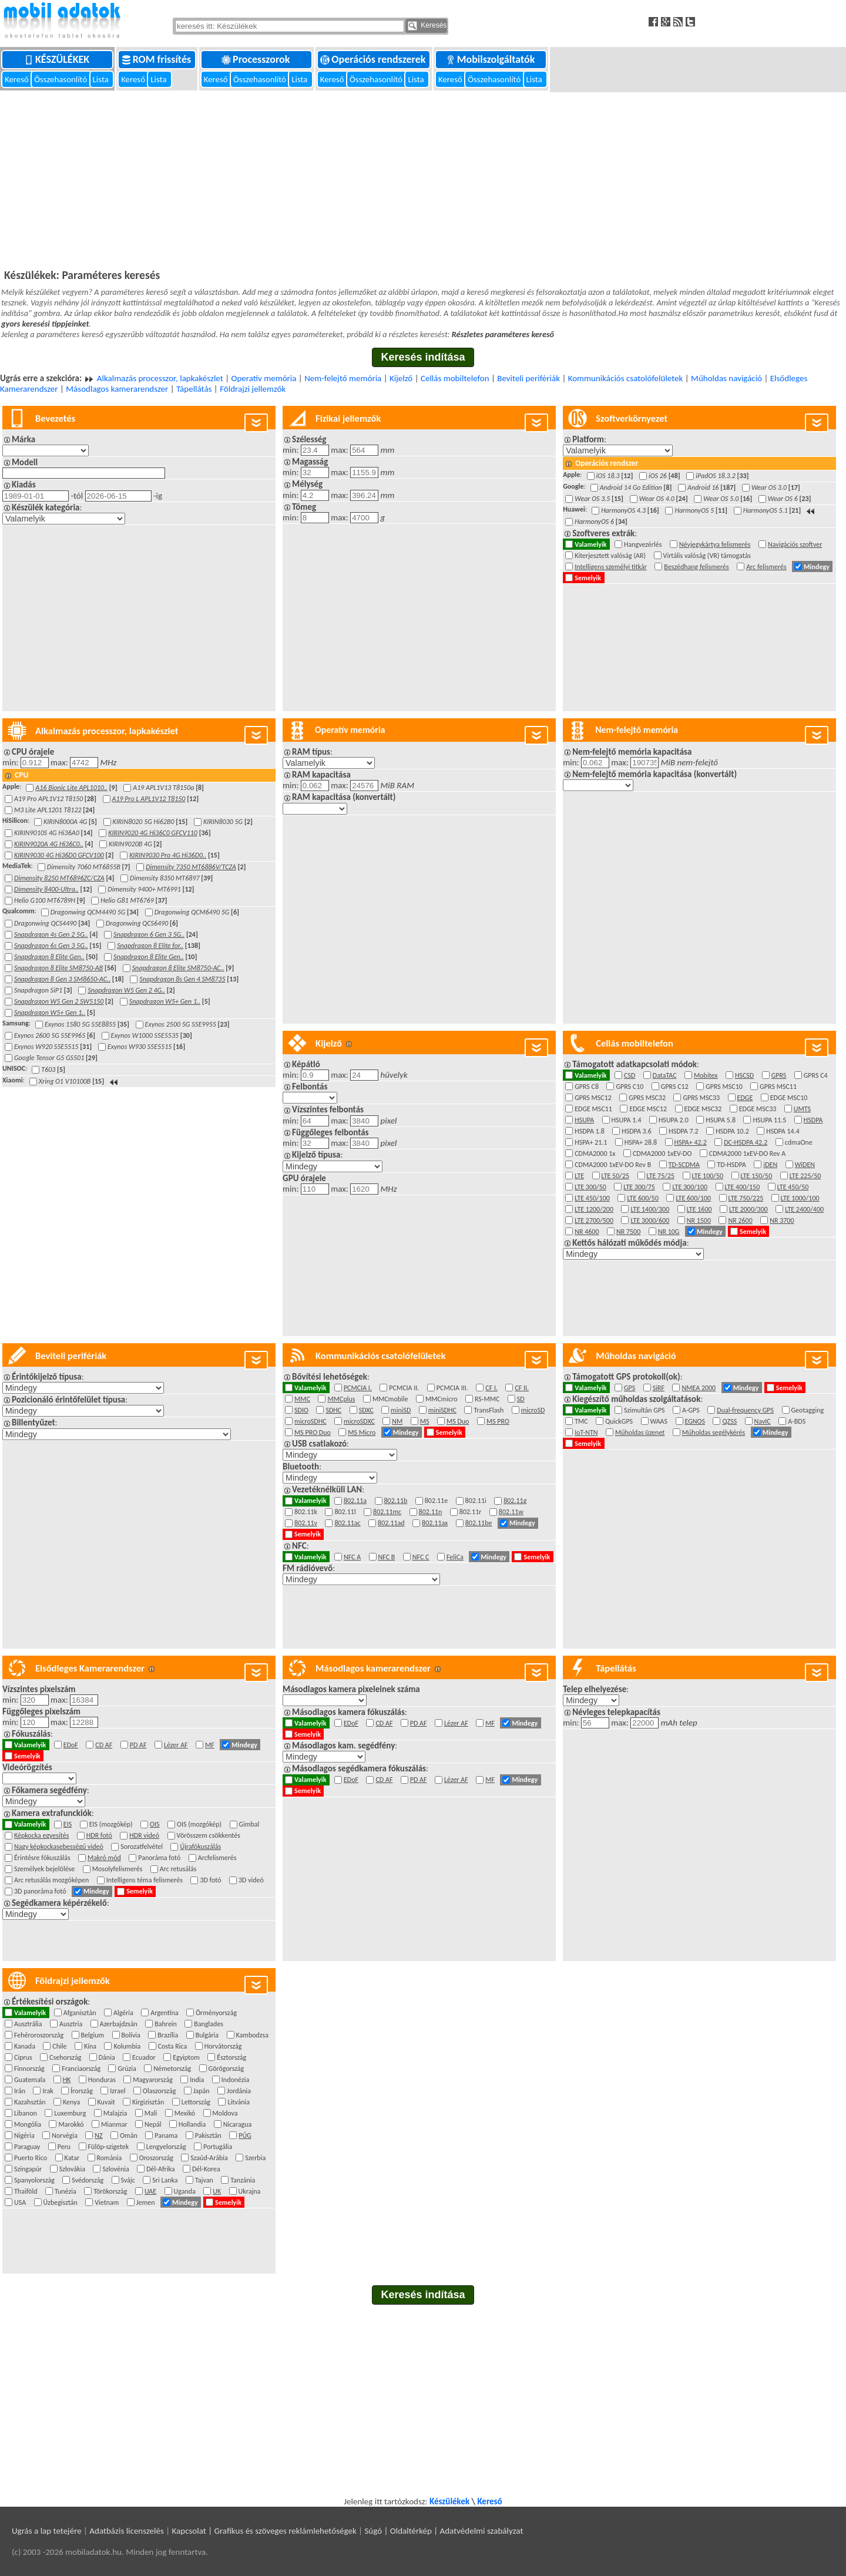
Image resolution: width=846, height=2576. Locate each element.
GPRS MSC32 (649, 1098)
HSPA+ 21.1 (592, 1142)
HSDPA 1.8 (591, 1131)
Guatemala (31, 2080)
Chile (61, 2046)
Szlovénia (117, 2169)
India (198, 2080)
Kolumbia (128, 2046)
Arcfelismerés (219, 1858)
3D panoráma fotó (41, 1891)
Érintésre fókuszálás (43, 1858)
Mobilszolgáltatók (492, 59)
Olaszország (161, 2091)
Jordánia (240, 2091)
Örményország (218, 2013)
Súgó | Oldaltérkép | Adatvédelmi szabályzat (443, 2530)
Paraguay (28, 2147)
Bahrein (167, 2024)
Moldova (227, 2113)
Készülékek (58, 59)
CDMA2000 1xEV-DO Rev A (749, 1153)
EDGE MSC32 (704, 1109)
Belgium (94, 2035)
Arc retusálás (180, 1869)
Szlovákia (74, 2169)
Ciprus (24, 2057)
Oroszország (158, 2158)
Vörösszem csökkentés (210, 1835)
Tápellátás (194, 389)
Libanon (27, 2113)
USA (21, 2202)
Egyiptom (188, 2057)
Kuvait (108, 2102)
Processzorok (256, 59)
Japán (203, 2091)
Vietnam (108, 2202)
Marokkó (72, 2124)
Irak (49, 2091)
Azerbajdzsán (120, 2024)
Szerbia (256, 2158)
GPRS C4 (817, 1075)
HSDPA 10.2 (734, 1131)
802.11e (438, 1500)
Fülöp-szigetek (110, 2147)
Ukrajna (251, 2191)
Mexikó (186, 2113)
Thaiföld (27, 2191)
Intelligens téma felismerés (146, 1880)
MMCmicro (443, 1399)
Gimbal (251, 1824)
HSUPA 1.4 (628, 1120)
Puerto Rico (32, 2158)
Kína (91, 2046)
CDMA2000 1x (597, 1153)
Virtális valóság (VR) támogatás (708, 555)
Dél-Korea (207, 2169)
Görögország (228, 2068)
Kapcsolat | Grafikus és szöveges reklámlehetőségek (264, 2530)
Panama (168, 2135)
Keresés (427, 26)
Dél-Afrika (162, 2169)
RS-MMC (489, 1399)
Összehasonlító (61, 79)
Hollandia (194, 2124)
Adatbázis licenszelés (126, 2530)
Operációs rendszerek (374, 59)
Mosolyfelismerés (119, 1869)
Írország (83, 2091)
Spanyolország (36, 2180)
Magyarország (154, 2080)
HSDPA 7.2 (685, 1131)
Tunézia (67, 2191)
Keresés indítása (423, 357)
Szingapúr (29, 2169)
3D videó (253, 1880)
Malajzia (116, 2113)
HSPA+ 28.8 (642, 1142)
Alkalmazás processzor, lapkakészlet (160, 378)
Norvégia (66, 2135)
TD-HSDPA (733, 1165)
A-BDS (798, 1421)
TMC (583, 1421)
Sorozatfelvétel (143, 1846)
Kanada (26, 2046)
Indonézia (237, 2080)
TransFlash (490, 1410)
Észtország (233, 2057)
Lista (102, 79)
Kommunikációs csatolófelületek (625, 378)
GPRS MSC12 (595, 1098)
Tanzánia (244, 2180)
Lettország (198, 2102)
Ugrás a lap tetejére (47, 2530)
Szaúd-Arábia (210, 2158)
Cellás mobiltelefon (455, 378)
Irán (21, 2091)
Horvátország (224, 2046)
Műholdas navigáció (726, 378)
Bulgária (209, 2035)
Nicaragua (239, 2124)
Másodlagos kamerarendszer (117, 389)
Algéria (124, 2013)
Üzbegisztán (62, 2202)
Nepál (154, 2124)
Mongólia (29, 2124)
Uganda (186, 2191)
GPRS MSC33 (703, 1098)
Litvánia (240, 2102)
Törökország (111, 2191)
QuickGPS (620, 1421)
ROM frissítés (158, 59)
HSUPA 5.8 (722, 1120)
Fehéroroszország (40, 2035)
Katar (74, 2158)
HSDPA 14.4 (784, 1131)
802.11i (477, 1500)
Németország (173, 2068)
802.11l (346, 1512)
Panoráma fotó (160, 1858)
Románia (111, 2158)
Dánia (108, 2057)
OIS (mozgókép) (201, 1824)
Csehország (67, 2057)
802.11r (472, 1512)
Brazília (169, 2035)
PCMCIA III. (454, 1388)
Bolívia (133, 2035)
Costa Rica (174, 2046)
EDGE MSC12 (649, 1109)
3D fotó (212, 1880)
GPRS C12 (676, 1086)
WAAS (660, 1421)
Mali (152, 2113)
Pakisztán (210, 2135)
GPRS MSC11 (780, 1086)
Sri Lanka (166, 2180)
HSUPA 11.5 (771, 1120)
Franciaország (82, 2068)
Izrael (119, 2091)
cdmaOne (800, 1142)
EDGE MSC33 (759, 1109)
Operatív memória (263, 378)
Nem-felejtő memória (342, 378)
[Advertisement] (423, 178)
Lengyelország (167, 2147)
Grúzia (128, 2068)
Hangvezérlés (644, 544)
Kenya (73, 2102)
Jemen (147, 2202)
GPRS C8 (588, 1086)
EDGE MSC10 (790, 1098)
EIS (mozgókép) (112, 1824)
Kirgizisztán (149, 2102)
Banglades (210, 2024)
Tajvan (205, 2180)
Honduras (103, 2080)
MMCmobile (391, 1399)
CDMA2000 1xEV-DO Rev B (614, 1165)
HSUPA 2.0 (675, 1120)
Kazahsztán (31, 2102)
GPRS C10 (631, 1086)
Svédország (89, 2180)
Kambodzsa (254, 2035)
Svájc (130, 2180)
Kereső (18, 79)
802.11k (307, 1512)
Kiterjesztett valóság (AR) (612, 555)
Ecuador (145, 2057)
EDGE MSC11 (595, 1109)
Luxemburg (71, 2113)
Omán (130, 2135)
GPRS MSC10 (726, 1086)
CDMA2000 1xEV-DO (664, 1153)
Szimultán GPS (646, 1410)
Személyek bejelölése (46, 1869)
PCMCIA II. (405, 1388)
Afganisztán (81, 2013)
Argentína (166, 2013)
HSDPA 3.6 (638, 1131)
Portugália (219, 2147)
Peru (66, 2147)
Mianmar (115, 2124)
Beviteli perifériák (528, 378)
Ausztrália (29, 2024)
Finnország (31, 2068)
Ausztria (72, 2024)
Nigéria (26, 2135)
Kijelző (401, 378)
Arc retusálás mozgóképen (53, 1880)
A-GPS (692, 1410)
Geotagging (809, 1410)
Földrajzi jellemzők (253, 389)
